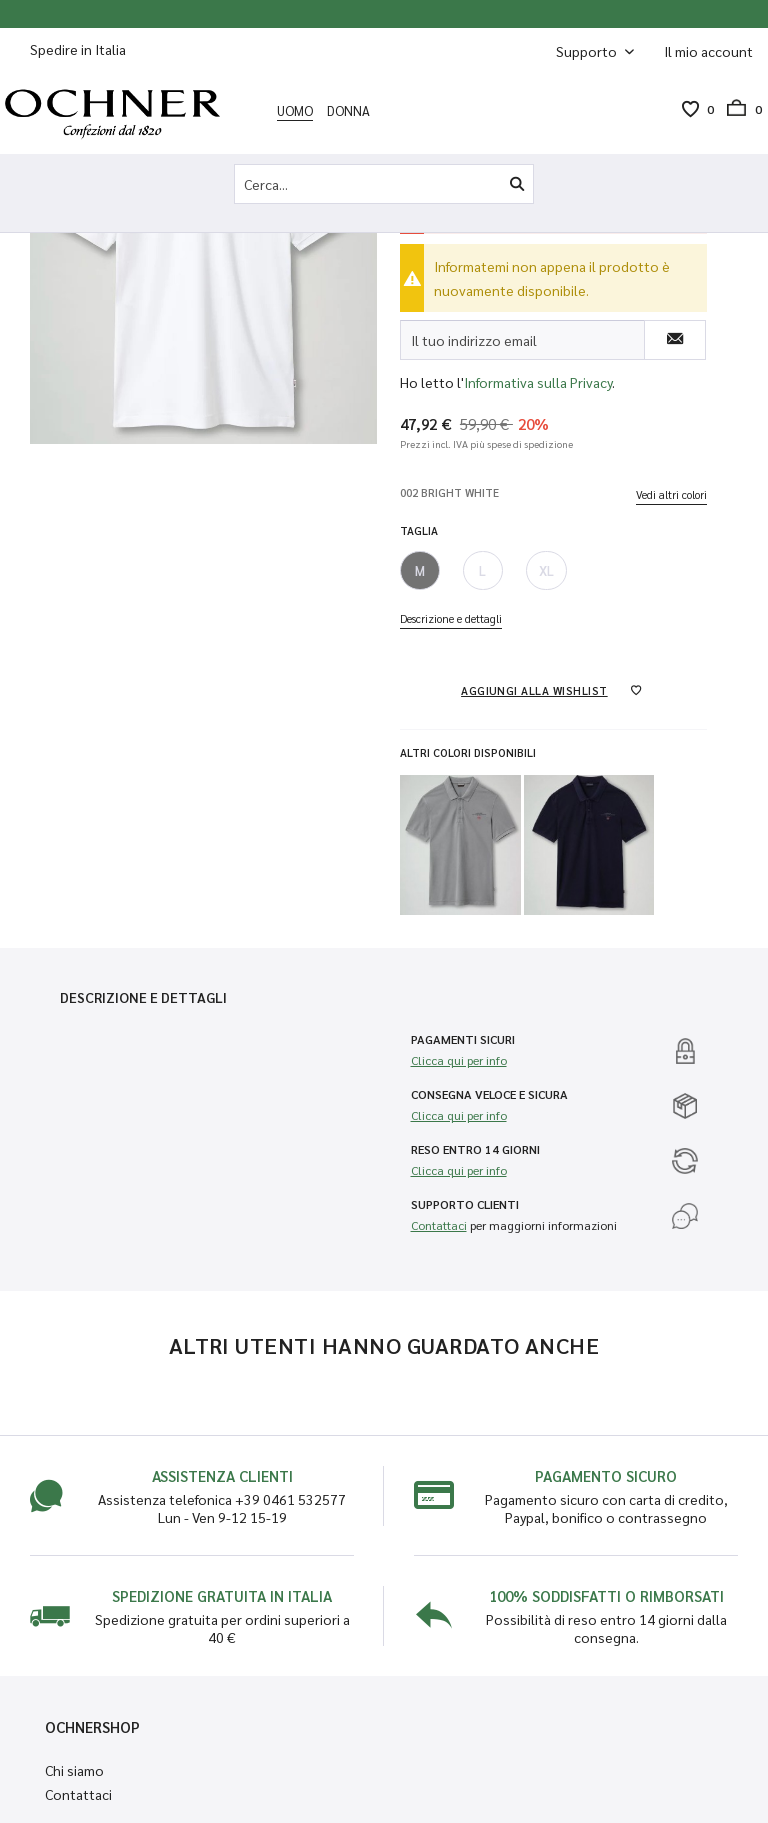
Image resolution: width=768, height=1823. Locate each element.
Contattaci (439, 1225)
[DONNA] (348, 110)
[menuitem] (708, 51)
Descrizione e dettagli (451, 618)
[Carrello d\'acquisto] (738, 109)
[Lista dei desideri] (690, 109)
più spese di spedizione (521, 443)
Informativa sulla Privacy (538, 382)
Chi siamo (74, 1770)
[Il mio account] (708, 51)
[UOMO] (295, 110)
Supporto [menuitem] (588, 51)
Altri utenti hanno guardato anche (384, 1345)
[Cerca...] (383, 184)
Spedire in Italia (78, 49)
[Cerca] (517, 184)
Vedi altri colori (671, 494)
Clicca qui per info (459, 1060)
